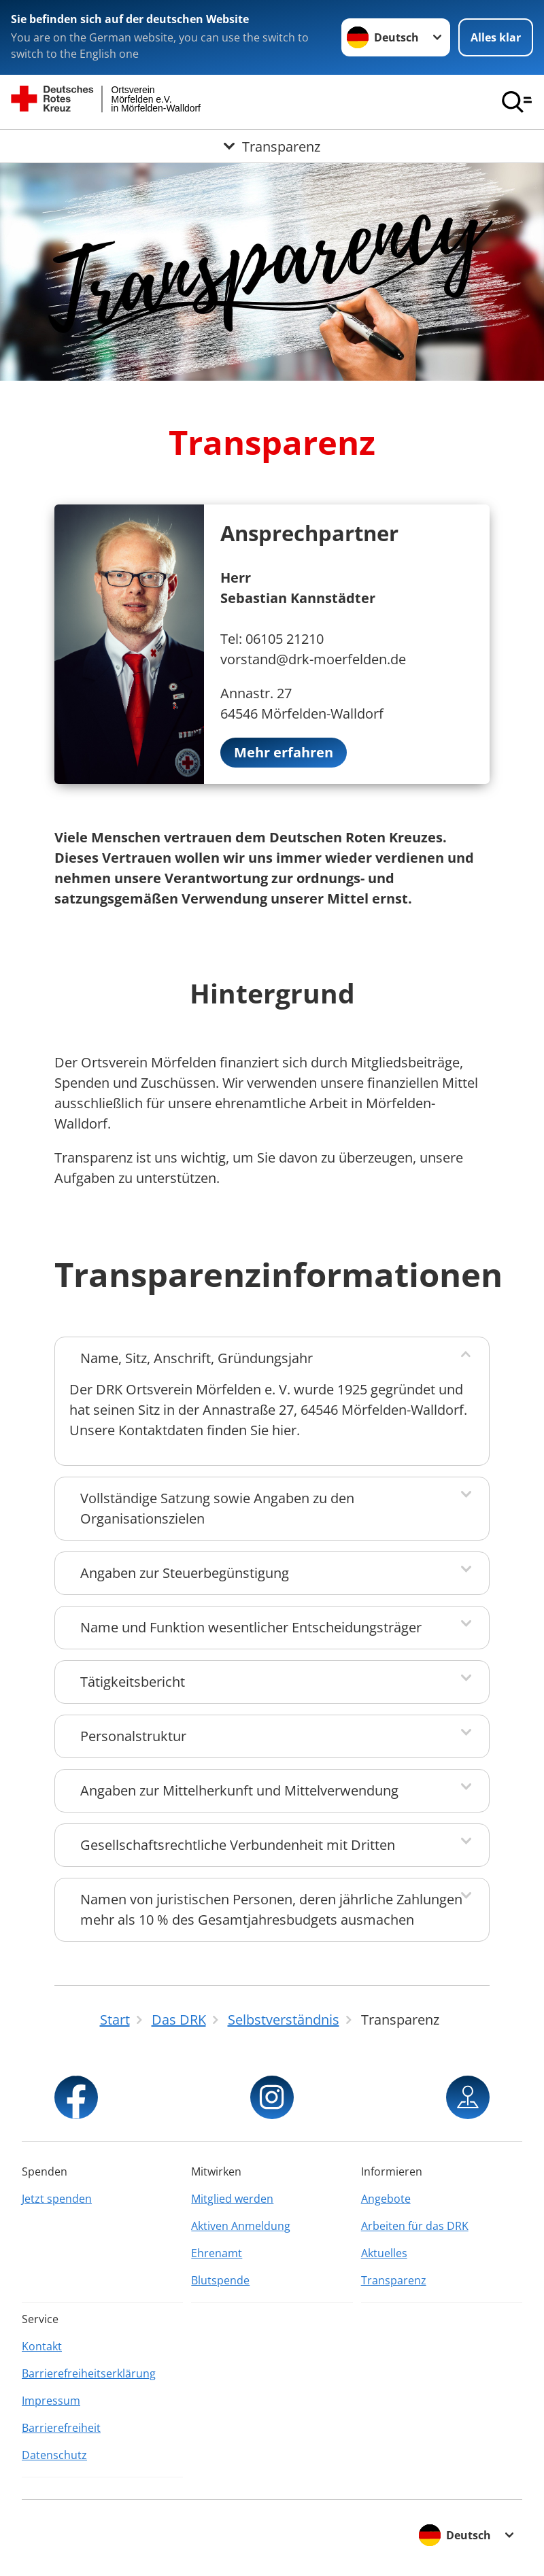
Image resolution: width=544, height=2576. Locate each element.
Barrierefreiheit (61, 2427)
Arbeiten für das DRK (415, 2225)
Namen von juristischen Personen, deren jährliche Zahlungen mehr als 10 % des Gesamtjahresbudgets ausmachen (271, 1909)
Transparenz (393, 2280)
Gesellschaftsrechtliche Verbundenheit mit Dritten (237, 1845)
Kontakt (42, 2346)
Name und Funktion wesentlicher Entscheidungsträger (251, 1627)
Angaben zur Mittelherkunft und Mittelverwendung (239, 1790)
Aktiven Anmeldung (240, 2225)
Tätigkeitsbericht (132, 1681)
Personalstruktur (133, 1736)
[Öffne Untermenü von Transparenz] (272, 146)
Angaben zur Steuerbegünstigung (184, 1573)
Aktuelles (384, 2253)
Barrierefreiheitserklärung (89, 2373)
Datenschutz (54, 2455)
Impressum (51, 2400)
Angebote (386, 2198)
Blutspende (220, 2280)
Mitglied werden (232, 2198)
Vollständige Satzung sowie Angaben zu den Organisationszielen (217, 1508)
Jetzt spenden (57, 2198)
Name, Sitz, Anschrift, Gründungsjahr (196, 1358)
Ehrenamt (216, 2253)
